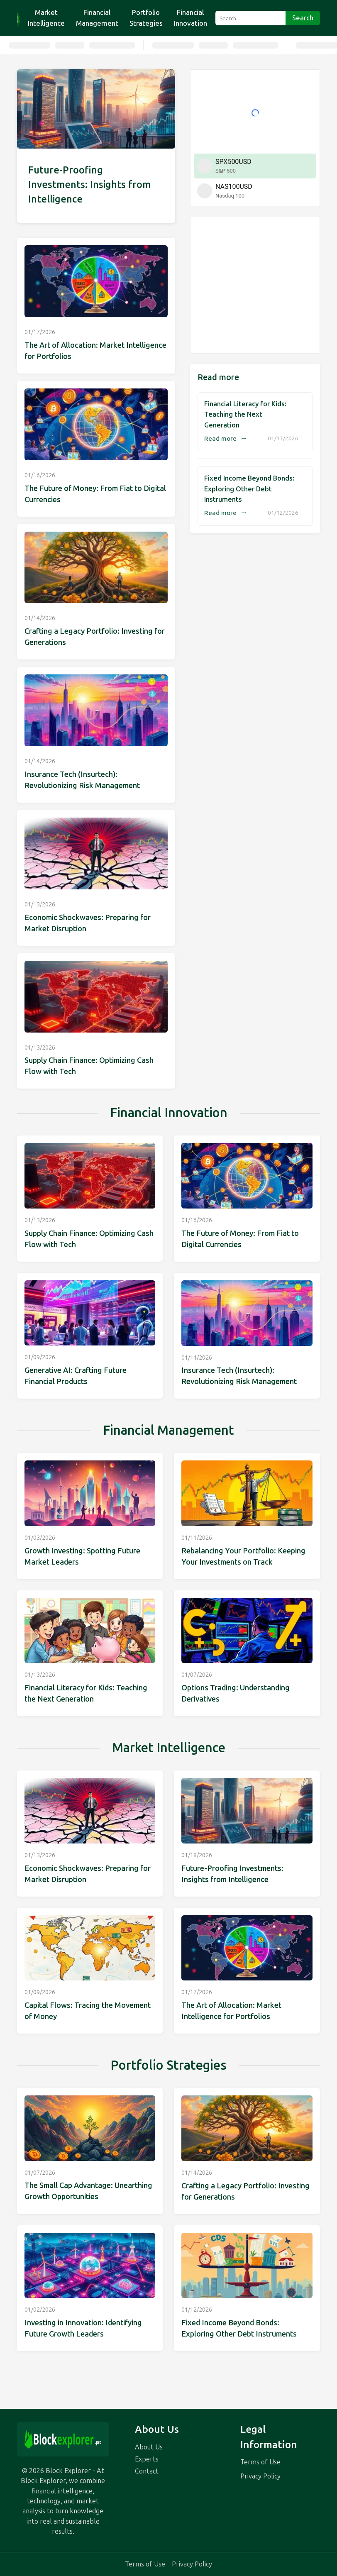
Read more (225, 438)
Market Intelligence (46, 17)
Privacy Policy (260, 2476)
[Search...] (250, 18)
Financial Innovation (190, 17)
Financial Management (97, 17)
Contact (147, 2471)
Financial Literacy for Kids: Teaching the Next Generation (245, 414)
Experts (147, 2459)
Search (302, 18)
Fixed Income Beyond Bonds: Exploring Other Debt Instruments (249, 488)
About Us (149, 2447)
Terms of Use (260, 2462)
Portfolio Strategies (146, 17)
